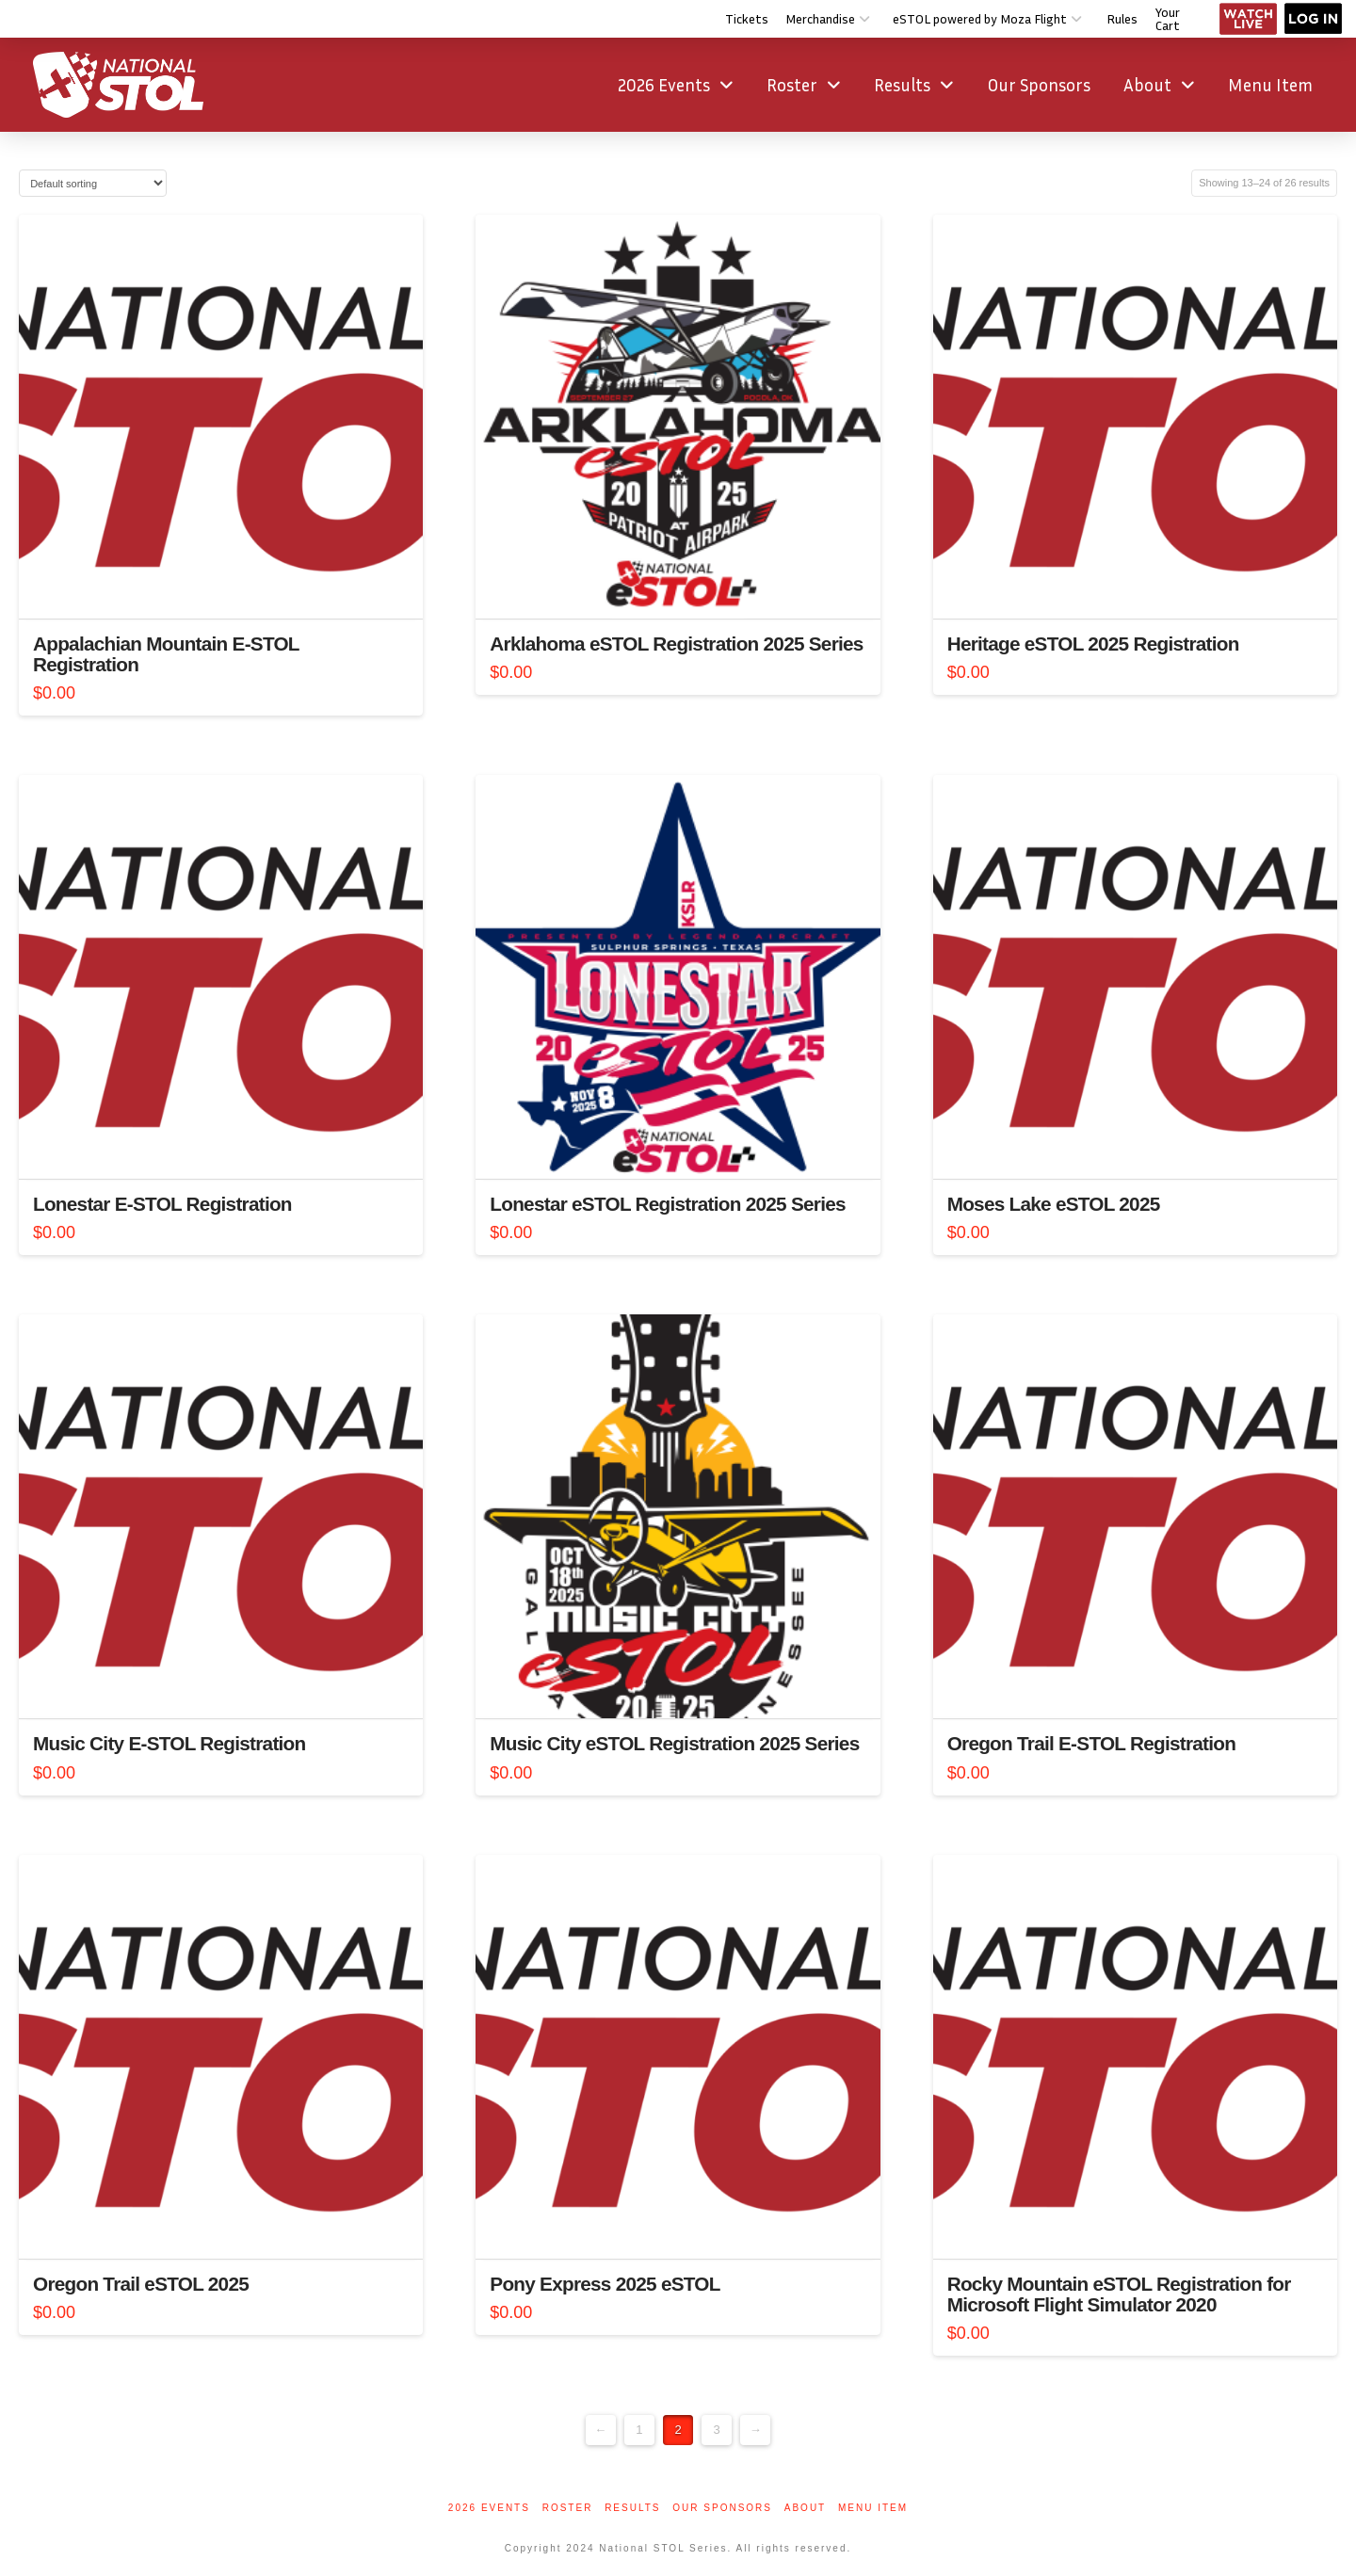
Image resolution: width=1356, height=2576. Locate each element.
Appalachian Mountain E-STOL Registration (166, 654)
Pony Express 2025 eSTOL (604, 2283)
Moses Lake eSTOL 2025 (1053, 1204)
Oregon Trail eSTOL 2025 (141, 2283)
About (805, 2508)
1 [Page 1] (639, 2430)
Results (632, 2508)
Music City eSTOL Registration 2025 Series (674, 1743)
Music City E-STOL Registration (169, 1743)
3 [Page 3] (716, 2430)
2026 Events (489, 2508)
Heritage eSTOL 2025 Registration (1093, 643)
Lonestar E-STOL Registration (162, 1204)
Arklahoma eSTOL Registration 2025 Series (676, 643)
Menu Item (873, 2508)
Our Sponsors (722, 2508)
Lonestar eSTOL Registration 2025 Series (667, 1204)
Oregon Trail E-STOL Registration (1091, 1743)
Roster (567, 2508)
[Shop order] (93, 183)
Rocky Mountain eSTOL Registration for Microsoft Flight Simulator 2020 (1119, 2294)
